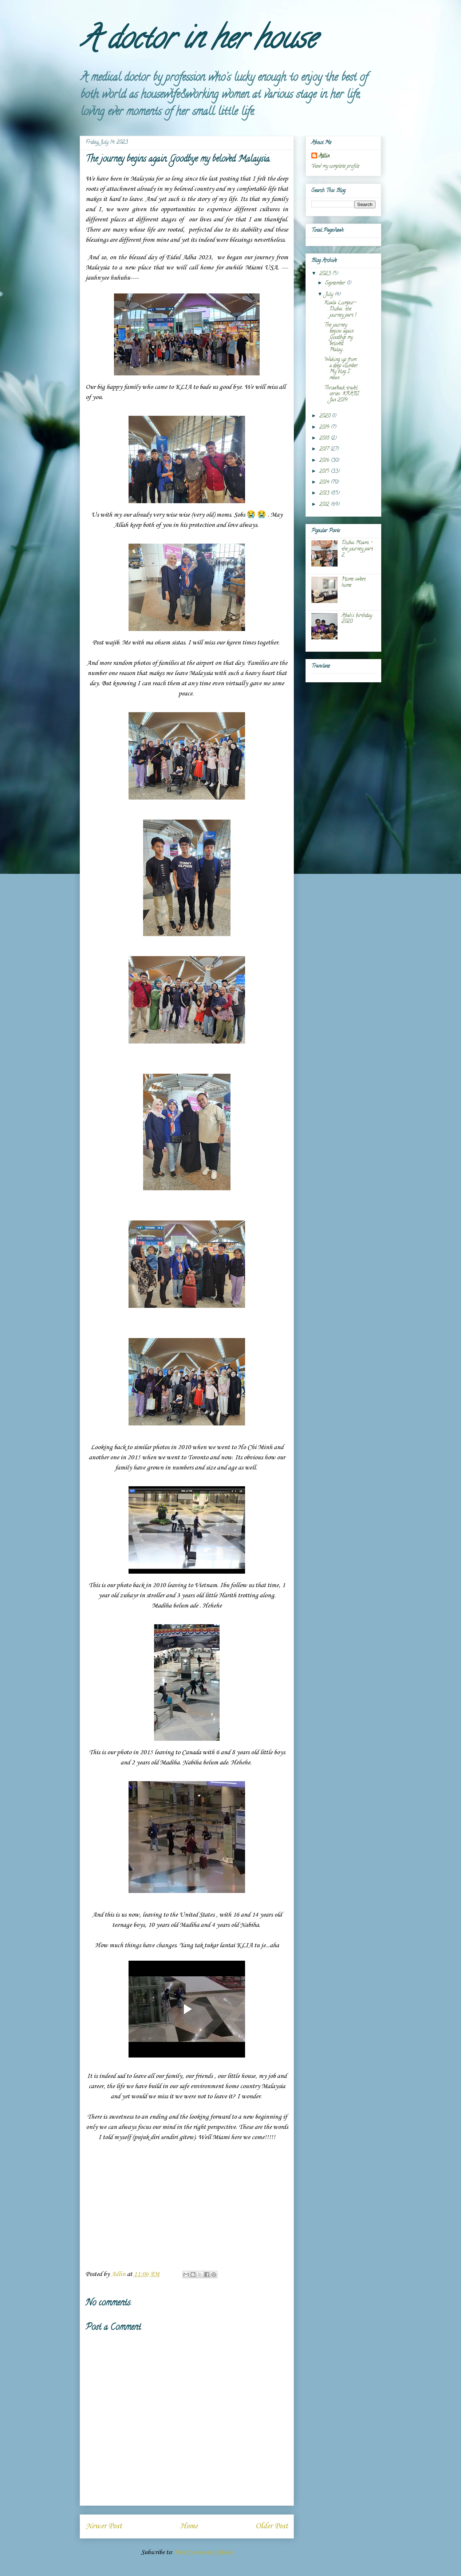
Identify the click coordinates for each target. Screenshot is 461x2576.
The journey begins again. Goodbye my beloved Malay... (339, 337)
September (336, 283)
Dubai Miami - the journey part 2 (357, 549)
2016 (325, 461)
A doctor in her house (198, 41)
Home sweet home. (354, 582)
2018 (325, 438)
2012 (325, 505)
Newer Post (104, 2526)
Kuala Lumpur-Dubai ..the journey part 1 (340, 309)
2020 (325, 416)
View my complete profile (335, 166)
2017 (324, 449)
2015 (325, 472)
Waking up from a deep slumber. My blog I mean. (341, 369)
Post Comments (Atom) (203, 2552)
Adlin (324, 156)
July (330, 295)
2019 (325, 427)
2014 (325, 482)
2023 (325, 274)
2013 (325, 493)
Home (189, 2526)
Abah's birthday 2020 (357, 619)
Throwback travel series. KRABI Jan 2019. (341, 394)
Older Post (272, 2526)
